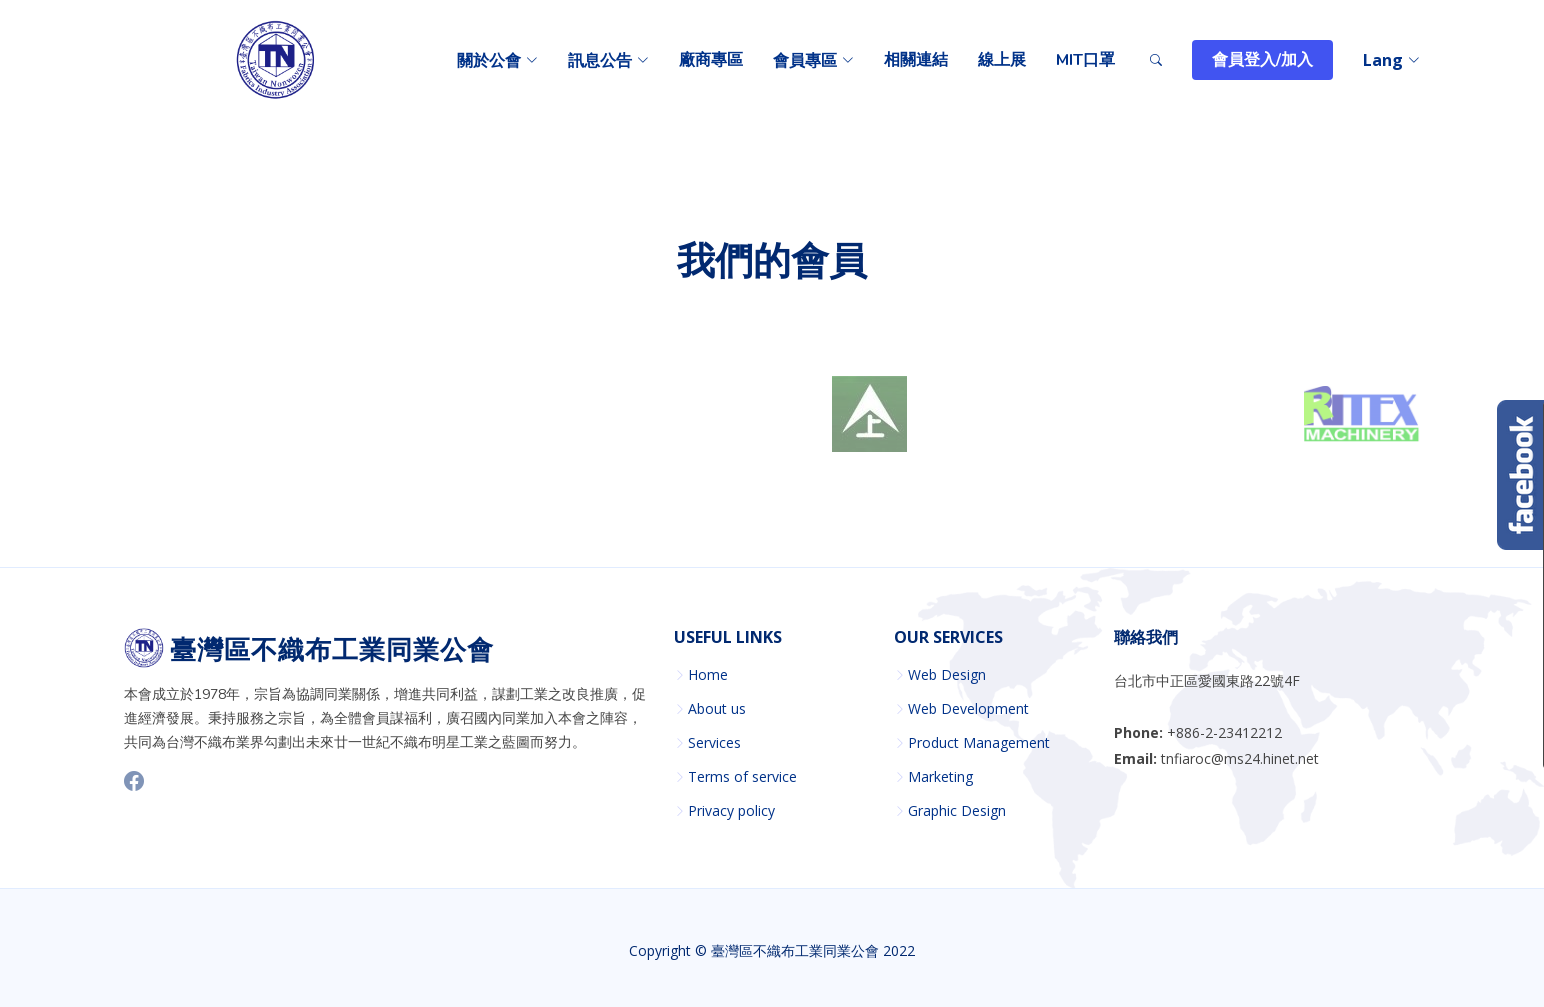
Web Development (968, 709)
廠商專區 (711, 60)
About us (717, 709)
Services (714, 743)
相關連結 (916, 60)
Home (708, 675)
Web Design (947, 675)
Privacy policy (731, 811)
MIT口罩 (1085, 60)
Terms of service (742, 777)
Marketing (940, 777)
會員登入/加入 (1262, 60)
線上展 (1002, 60)
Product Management (979, 743)
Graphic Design (957, 811)
